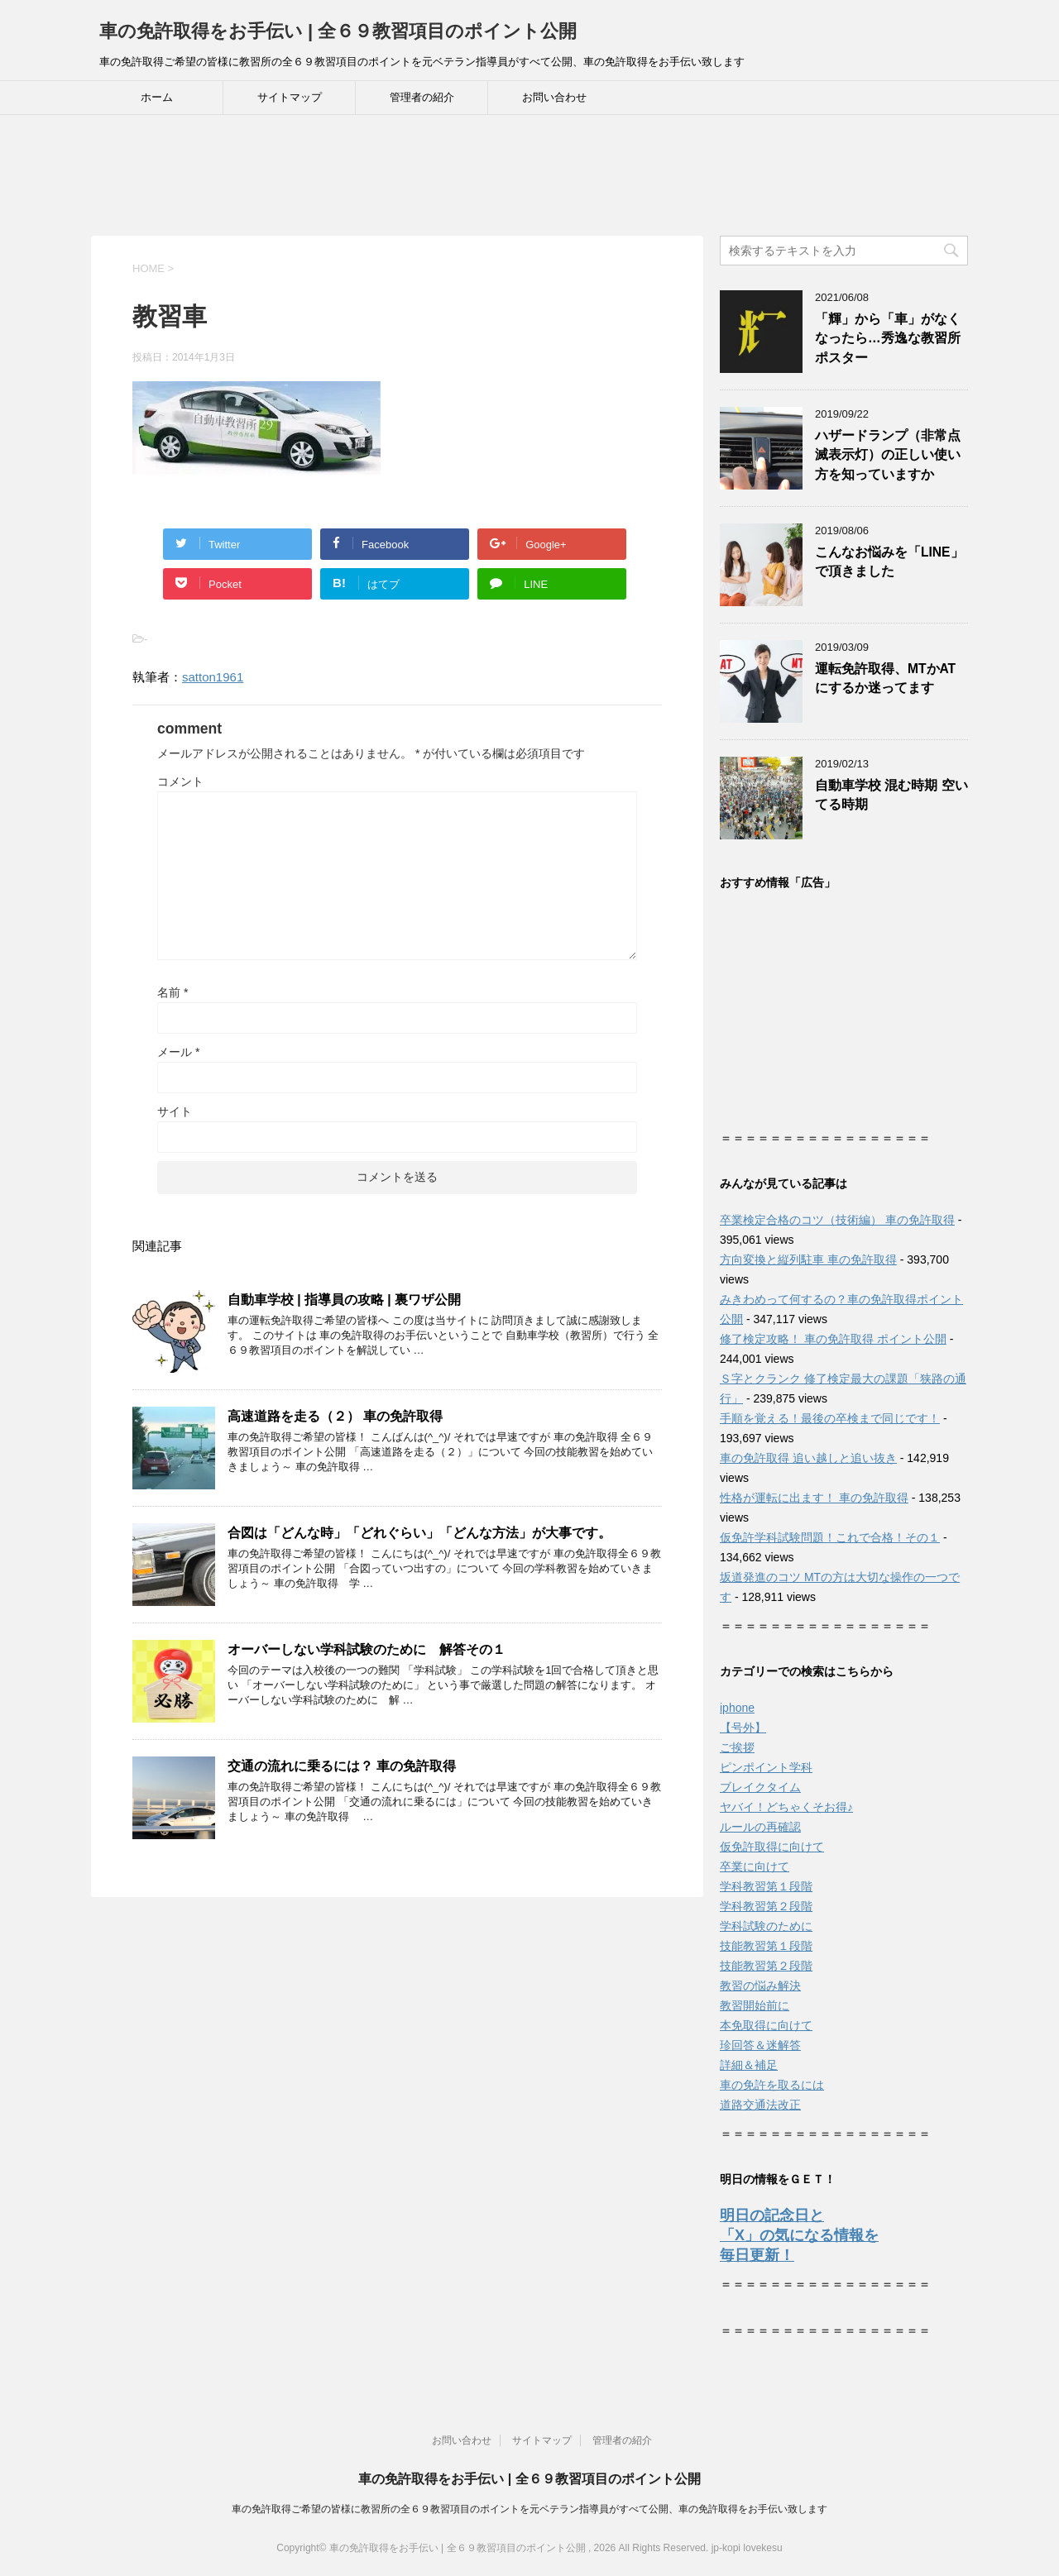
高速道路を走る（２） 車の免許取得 (335, 1416)
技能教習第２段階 (766, 1965)
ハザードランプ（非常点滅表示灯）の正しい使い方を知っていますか (888, 454)
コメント (180, 781)
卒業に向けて (754, 1866)
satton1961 (212, 677)
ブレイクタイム (760, 1787)
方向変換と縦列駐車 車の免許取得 (808, 1259)
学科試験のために (766, 1926)
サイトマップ (289, 97)
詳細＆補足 (749, 2065)
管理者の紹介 (422, 97)
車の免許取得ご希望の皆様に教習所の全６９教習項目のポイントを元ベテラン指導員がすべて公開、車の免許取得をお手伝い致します (529, 2509)
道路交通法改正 (760, 2104)
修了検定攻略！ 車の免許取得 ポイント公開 (833, 1338)
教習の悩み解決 (760, 1985)
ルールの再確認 (760, 1826)
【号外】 (743, 1727)
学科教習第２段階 (766, 1906)
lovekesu (762, 2548)
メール (178, 1052)
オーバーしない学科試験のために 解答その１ (367, 1649)
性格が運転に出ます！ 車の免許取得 (814, 1497)
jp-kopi (726, 2548)
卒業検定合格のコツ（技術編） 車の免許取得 (837, 1219)
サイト (174, 1111)
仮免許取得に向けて (772, 1846)
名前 (172, 992)
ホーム (157, 97)
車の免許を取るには (772, 2084)
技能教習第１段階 (766, 1945)
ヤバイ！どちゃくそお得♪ (786, 1807)
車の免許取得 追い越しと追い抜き (808, 1458)
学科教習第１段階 (766, 1886)
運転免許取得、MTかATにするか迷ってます (885, 678)
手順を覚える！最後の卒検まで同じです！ (830, 1418)
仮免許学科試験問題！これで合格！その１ (830, 1537)
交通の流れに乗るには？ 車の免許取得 (342, 1766)
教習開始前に (754, 2005)
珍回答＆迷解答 (760, 2045)
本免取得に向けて (766, 2025)
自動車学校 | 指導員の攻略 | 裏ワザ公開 (344, 1300)
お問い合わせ (554, 97)
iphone (737, 1707)
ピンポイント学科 (766, 1767)
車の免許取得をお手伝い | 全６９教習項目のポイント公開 (338, 31)
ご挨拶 (737, 1747)
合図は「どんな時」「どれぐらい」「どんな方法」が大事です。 (419, 1533)
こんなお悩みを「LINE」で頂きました (889, 561)
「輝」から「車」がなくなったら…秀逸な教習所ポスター (888, 338)
